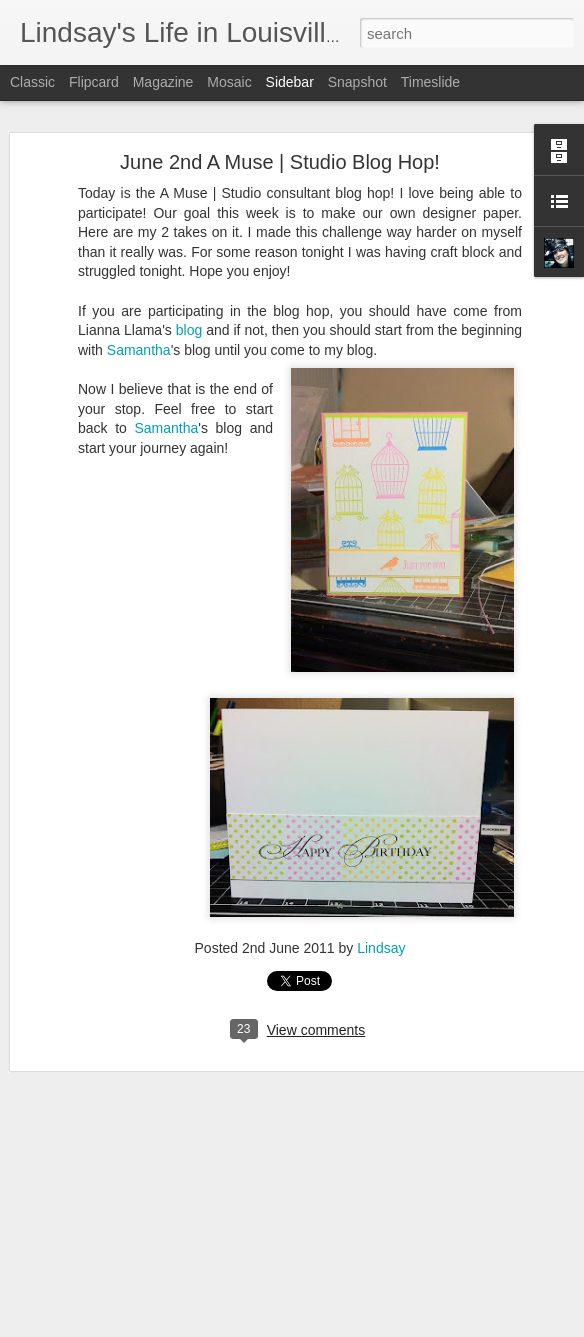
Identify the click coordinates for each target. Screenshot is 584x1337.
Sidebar (290, 82)
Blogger (354, 1326)
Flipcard (94, 82)
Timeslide (430, 82)
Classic (32, 82)
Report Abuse (413, 1326)
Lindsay (381, 922)
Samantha (139, 323)
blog (189, 304)
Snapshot (357, 82)
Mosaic (229, 82)
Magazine (163, 82)
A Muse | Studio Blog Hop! (119, 1292)
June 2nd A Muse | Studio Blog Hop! (280, 136)
